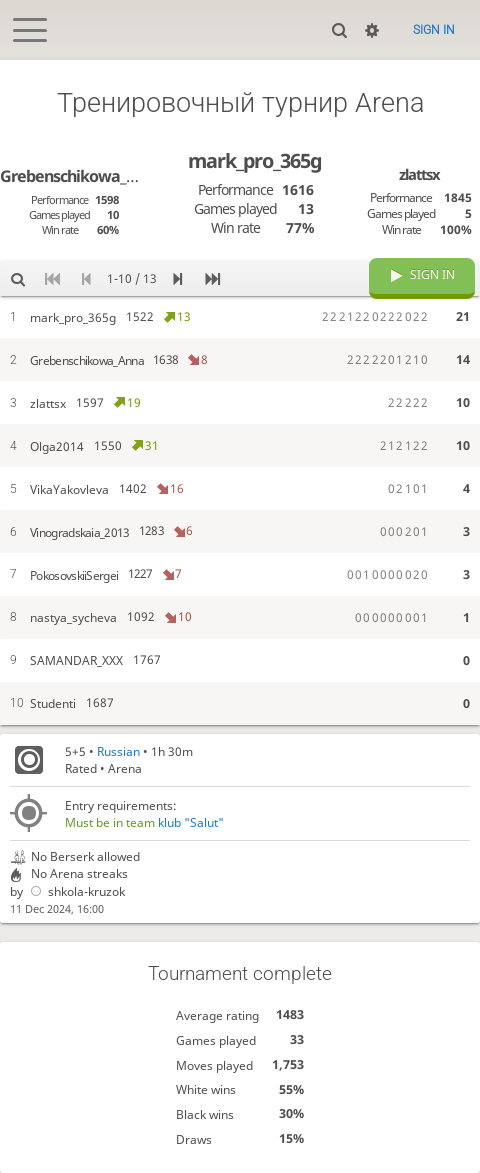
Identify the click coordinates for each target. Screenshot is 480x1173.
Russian (118, 751)
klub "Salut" (191, 822)
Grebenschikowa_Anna (81, 176)
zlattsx (419, 174)
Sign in (434, 30)
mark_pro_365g (254, 160)
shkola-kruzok (75, 891)
